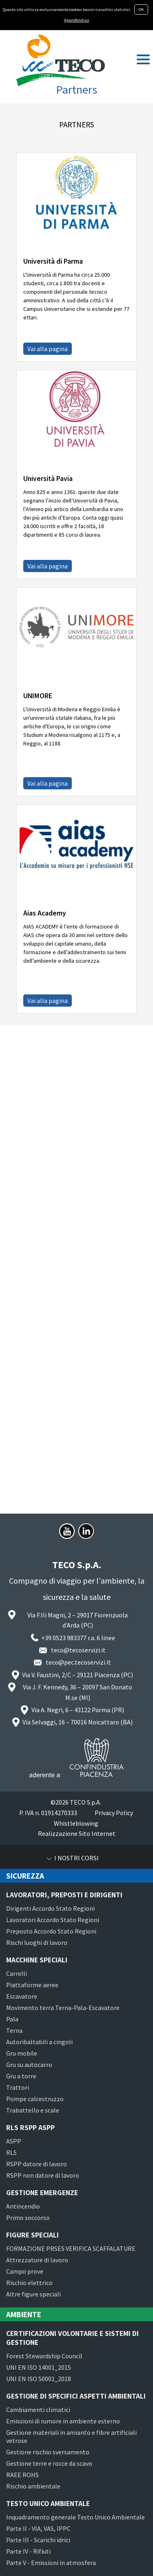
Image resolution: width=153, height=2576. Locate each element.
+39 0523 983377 (63, 1638)
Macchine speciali (36, 1959)
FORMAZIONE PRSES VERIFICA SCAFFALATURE (70, 2248)
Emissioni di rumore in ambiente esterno (63, 2421)
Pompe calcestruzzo (35, 2099)
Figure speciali (32, 2235)
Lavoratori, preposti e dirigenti (64, 1894)
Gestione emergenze (42, 2192)
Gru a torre (21, 2076)
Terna (14, 2030)
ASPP (13, 2141)
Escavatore (21, 1996)
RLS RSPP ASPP (30, 2127)
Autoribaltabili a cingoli (39, 2042)
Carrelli (16, 1973)
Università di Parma (53, 261)
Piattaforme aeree (32, 1985)
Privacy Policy (114, 1813)
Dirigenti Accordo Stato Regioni (50, 1908)
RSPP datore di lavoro (36, 2164)
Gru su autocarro (29, 2064)
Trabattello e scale (32, 2110)
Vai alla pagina (47, 349)
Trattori (17, 2087)
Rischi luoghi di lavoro (36, 1942)
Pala (12, 2019)
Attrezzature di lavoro (37, 2260)
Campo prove (24, 2271)
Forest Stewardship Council (44, 2356)
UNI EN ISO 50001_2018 (38, 2379)
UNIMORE (37, 695)
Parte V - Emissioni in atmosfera (51, 2563)
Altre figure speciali (33, 2294)
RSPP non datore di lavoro (42, 2175)
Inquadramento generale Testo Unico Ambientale (75, 2517)
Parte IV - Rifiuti (28, 2551)
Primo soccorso (28, 2217)
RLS (11, 2152)
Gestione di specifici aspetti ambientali (76, 2396)
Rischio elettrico (29, 2283)
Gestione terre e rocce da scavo (49, 2463)
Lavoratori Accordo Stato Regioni (52, 1920)
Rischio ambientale (33, 2486)
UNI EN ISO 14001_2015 (38, 2367)
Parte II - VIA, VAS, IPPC (38, 2528)
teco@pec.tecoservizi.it (78, 1662)
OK (141, 9)
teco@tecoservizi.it (78, 1650)
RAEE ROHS (22, 2475)
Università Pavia (48, 478)
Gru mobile (21, 2053)
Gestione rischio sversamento (47, 2452)
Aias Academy (44, 913)
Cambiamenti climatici (38, 2410)
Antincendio (23, 2206)
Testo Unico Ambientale (48, 2503)
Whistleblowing (76, 1823)
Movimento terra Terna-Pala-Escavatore (63, 2008)
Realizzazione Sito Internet (76, 1833)
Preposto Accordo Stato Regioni (51, 1931)
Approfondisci (76, 20)
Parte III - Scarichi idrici (38, 2540)
